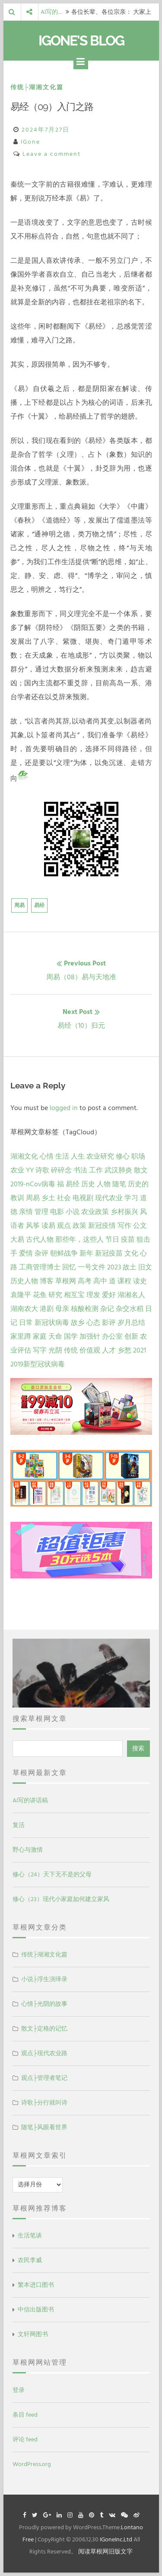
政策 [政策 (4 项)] (79, 1225)
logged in (64, 1108)
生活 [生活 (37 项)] (62, 1156)
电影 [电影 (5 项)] (57, 1211)
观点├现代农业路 (44, 2053)
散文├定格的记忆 (44, 2029)
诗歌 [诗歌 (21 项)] (42, 1170)
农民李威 (30, 2260)
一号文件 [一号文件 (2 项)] (91, 1267)
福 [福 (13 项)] (60, 1184)
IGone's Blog (81, 40)
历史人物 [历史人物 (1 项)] (24, 1281)
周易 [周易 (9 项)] (33, 1198)
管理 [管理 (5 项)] (41, 1211)
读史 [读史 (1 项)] (140, 1281)
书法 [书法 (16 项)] (80, 1170)
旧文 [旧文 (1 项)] (145, 1267)
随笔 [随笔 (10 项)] (119, 1184)
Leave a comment (51, 154)
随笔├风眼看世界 (44, 2127)
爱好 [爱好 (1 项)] (109, 1295)
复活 (19, 1825)
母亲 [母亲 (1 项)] (62, 1308)
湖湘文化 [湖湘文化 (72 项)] (24, 1156)
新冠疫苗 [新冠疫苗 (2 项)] (109, 1253)
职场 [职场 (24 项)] (138, 1156)
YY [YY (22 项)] (30, 1170)
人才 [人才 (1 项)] (109, 1350)
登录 (19, 2390)
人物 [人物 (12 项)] (104, 1184)
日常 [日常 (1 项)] (26, 1322)
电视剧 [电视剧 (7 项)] (83, 1198)
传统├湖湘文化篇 (37, 87)
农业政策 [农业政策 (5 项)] (95, 1211)
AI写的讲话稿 (30, 1800)
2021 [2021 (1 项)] (139, 1350)
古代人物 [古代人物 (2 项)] (40, 1239)
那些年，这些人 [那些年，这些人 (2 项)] (79, 1239)
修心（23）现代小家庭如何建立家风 (61, 1899)
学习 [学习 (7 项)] (131, 1198)
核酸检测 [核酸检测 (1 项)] (84, 1308)
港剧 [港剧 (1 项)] (47, 1308)
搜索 (138, 1748)
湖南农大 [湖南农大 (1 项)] (24, 1308)
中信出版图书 (36, 2310)
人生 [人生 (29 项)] (78, 1156)
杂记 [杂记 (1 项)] (107, 1308)
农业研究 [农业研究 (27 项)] (100, 1156)
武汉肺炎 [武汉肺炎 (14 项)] (118, 1170)
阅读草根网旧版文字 (105, 2552)
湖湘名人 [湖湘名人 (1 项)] (131, 1295)
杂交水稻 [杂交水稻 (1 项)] (129, 1308)
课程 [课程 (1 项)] (124, 1281)
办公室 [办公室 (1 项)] (112, 1336)
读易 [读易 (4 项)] (48, 1225)
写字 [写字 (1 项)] (40, 1350)
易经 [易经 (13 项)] (72, 1184)
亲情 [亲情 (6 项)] (26, 1211)
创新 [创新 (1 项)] (131, 1336)
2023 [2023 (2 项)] (114, 1267)
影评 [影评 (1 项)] (109, 1322)
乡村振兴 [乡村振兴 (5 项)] (124, 1211)
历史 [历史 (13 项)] (88, 1184)
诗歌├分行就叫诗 (44, 2103)
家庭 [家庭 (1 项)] (40, 1336)
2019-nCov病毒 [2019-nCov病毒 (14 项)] (32, 1184)
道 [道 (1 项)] (112, 1281)
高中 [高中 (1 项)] (100, 1281)
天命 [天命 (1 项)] (55, 1336)
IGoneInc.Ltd (116, 2539)
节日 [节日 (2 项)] (112, 1239)
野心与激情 (28, 1850)
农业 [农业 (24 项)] (17, 1170)
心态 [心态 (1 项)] (93, 1322)
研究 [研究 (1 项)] (55, 1295)
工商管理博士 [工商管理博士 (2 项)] (39, 1267)
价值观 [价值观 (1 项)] (89, 1350)
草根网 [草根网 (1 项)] (65, 1281)
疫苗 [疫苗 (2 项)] (128, 1239)
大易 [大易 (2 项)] (17, 1239)
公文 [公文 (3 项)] (140, 1225)
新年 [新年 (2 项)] (86, 1253)
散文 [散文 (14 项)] (141, 1170)
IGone (30, 142)
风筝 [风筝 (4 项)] (33, 1225)
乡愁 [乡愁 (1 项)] (124, 1350)
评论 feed (25, 2439)
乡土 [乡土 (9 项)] (48, 1198)
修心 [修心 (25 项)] (123, 1156)
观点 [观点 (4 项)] (64, 1225)
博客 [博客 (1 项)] (47, 1281)
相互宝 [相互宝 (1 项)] (74, 1295)
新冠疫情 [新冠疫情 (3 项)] (102, 1225)
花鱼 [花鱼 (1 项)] (40, 1295)
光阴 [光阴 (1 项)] (55, 1350)
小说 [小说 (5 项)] (72, 1211)
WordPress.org (32, 2464)
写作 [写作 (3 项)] (124, 1225)
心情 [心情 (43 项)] (47, 1156)
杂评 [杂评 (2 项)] (41, 1253)
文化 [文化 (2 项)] (131, 1253)
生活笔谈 (30, 2235)
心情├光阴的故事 (44, 2004)
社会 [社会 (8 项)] (64, 1198)
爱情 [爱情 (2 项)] (26, 1253)
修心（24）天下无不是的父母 (52, 1874)
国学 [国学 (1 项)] (71, 1336)
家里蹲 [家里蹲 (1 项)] (20, 1336)
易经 (39, 905)
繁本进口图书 (36, 2285)
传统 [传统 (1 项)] (71, 1350)
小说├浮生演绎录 (44, 1979)
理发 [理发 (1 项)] (93, 1295)
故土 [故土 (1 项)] (130, 1267)
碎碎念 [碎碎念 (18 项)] (61, 1170)
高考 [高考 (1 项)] (85, 1281)
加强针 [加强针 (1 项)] (89, 1336)
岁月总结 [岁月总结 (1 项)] (131, 1322)
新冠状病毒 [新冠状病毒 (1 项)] (52, 1322)
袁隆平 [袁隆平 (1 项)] (20, 1295)
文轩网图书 (33, 2334)
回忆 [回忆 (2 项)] (69, 1267)
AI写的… (51, 12)
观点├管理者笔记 (44, 2078)
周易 (19, 905)
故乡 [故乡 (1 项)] (78, 1322)
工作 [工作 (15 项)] (96, 1170)
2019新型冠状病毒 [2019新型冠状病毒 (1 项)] (37, 1364)
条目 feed (25, 2415)
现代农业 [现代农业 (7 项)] (109, 1198)
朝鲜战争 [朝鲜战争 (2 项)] (64, 1253)
